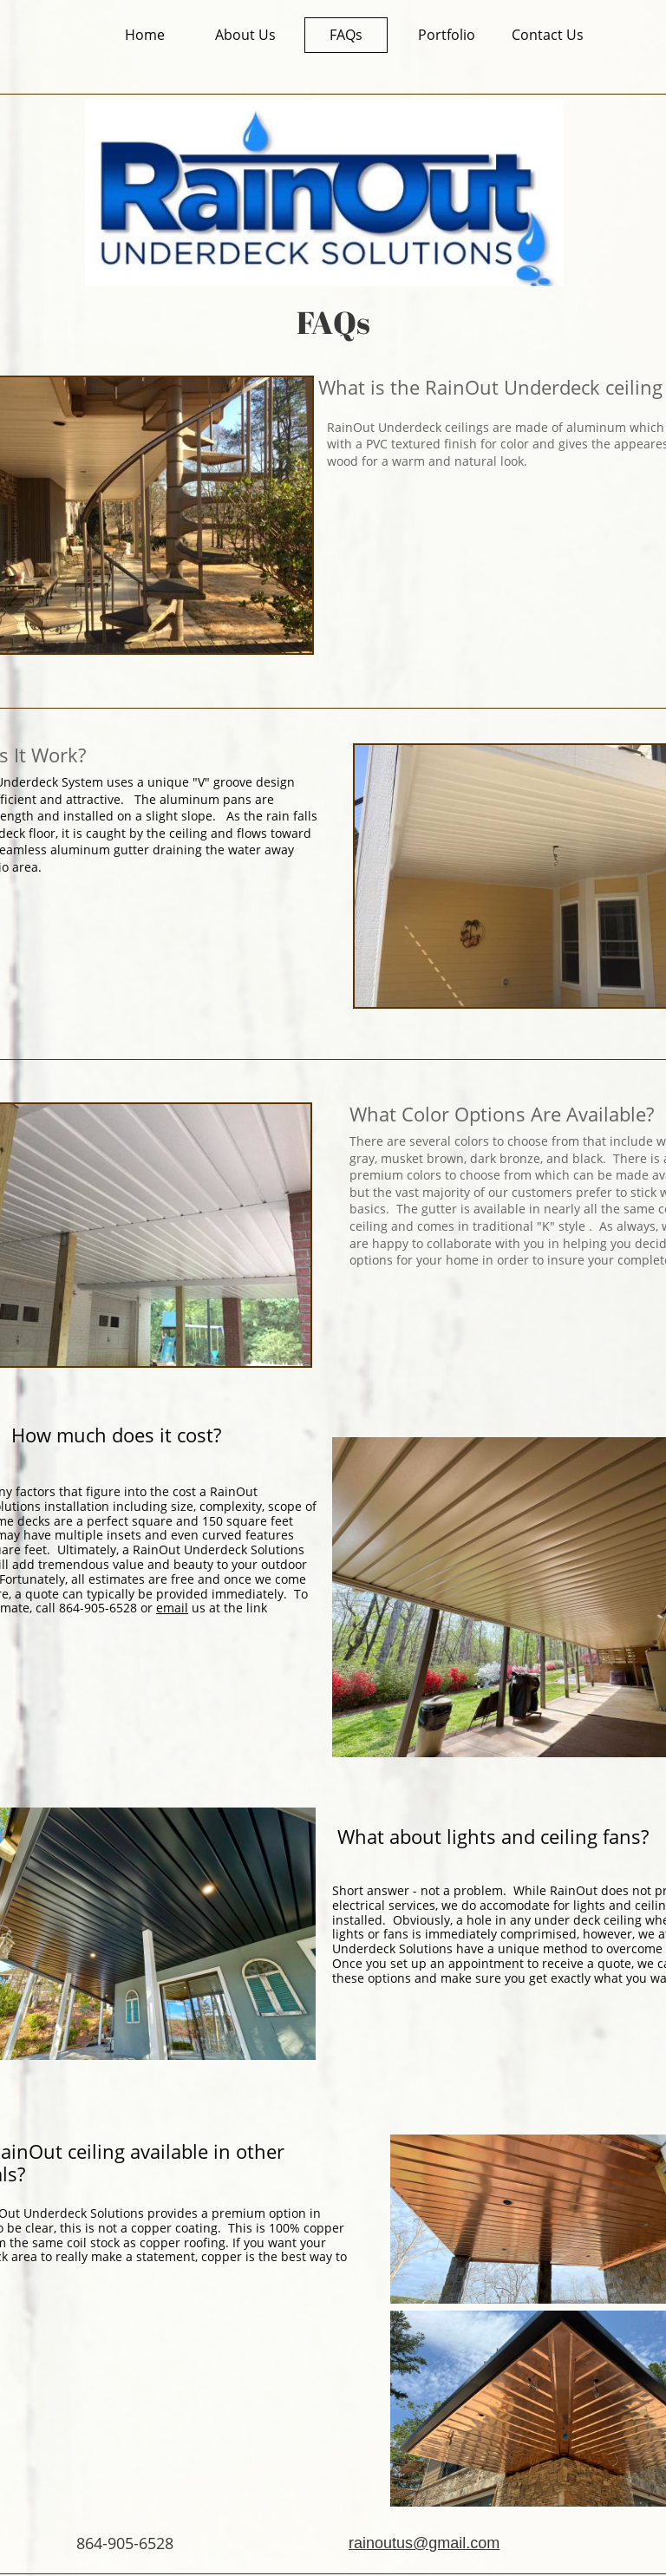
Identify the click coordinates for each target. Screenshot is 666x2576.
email (172, 1607)
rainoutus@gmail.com (424, 2543)
